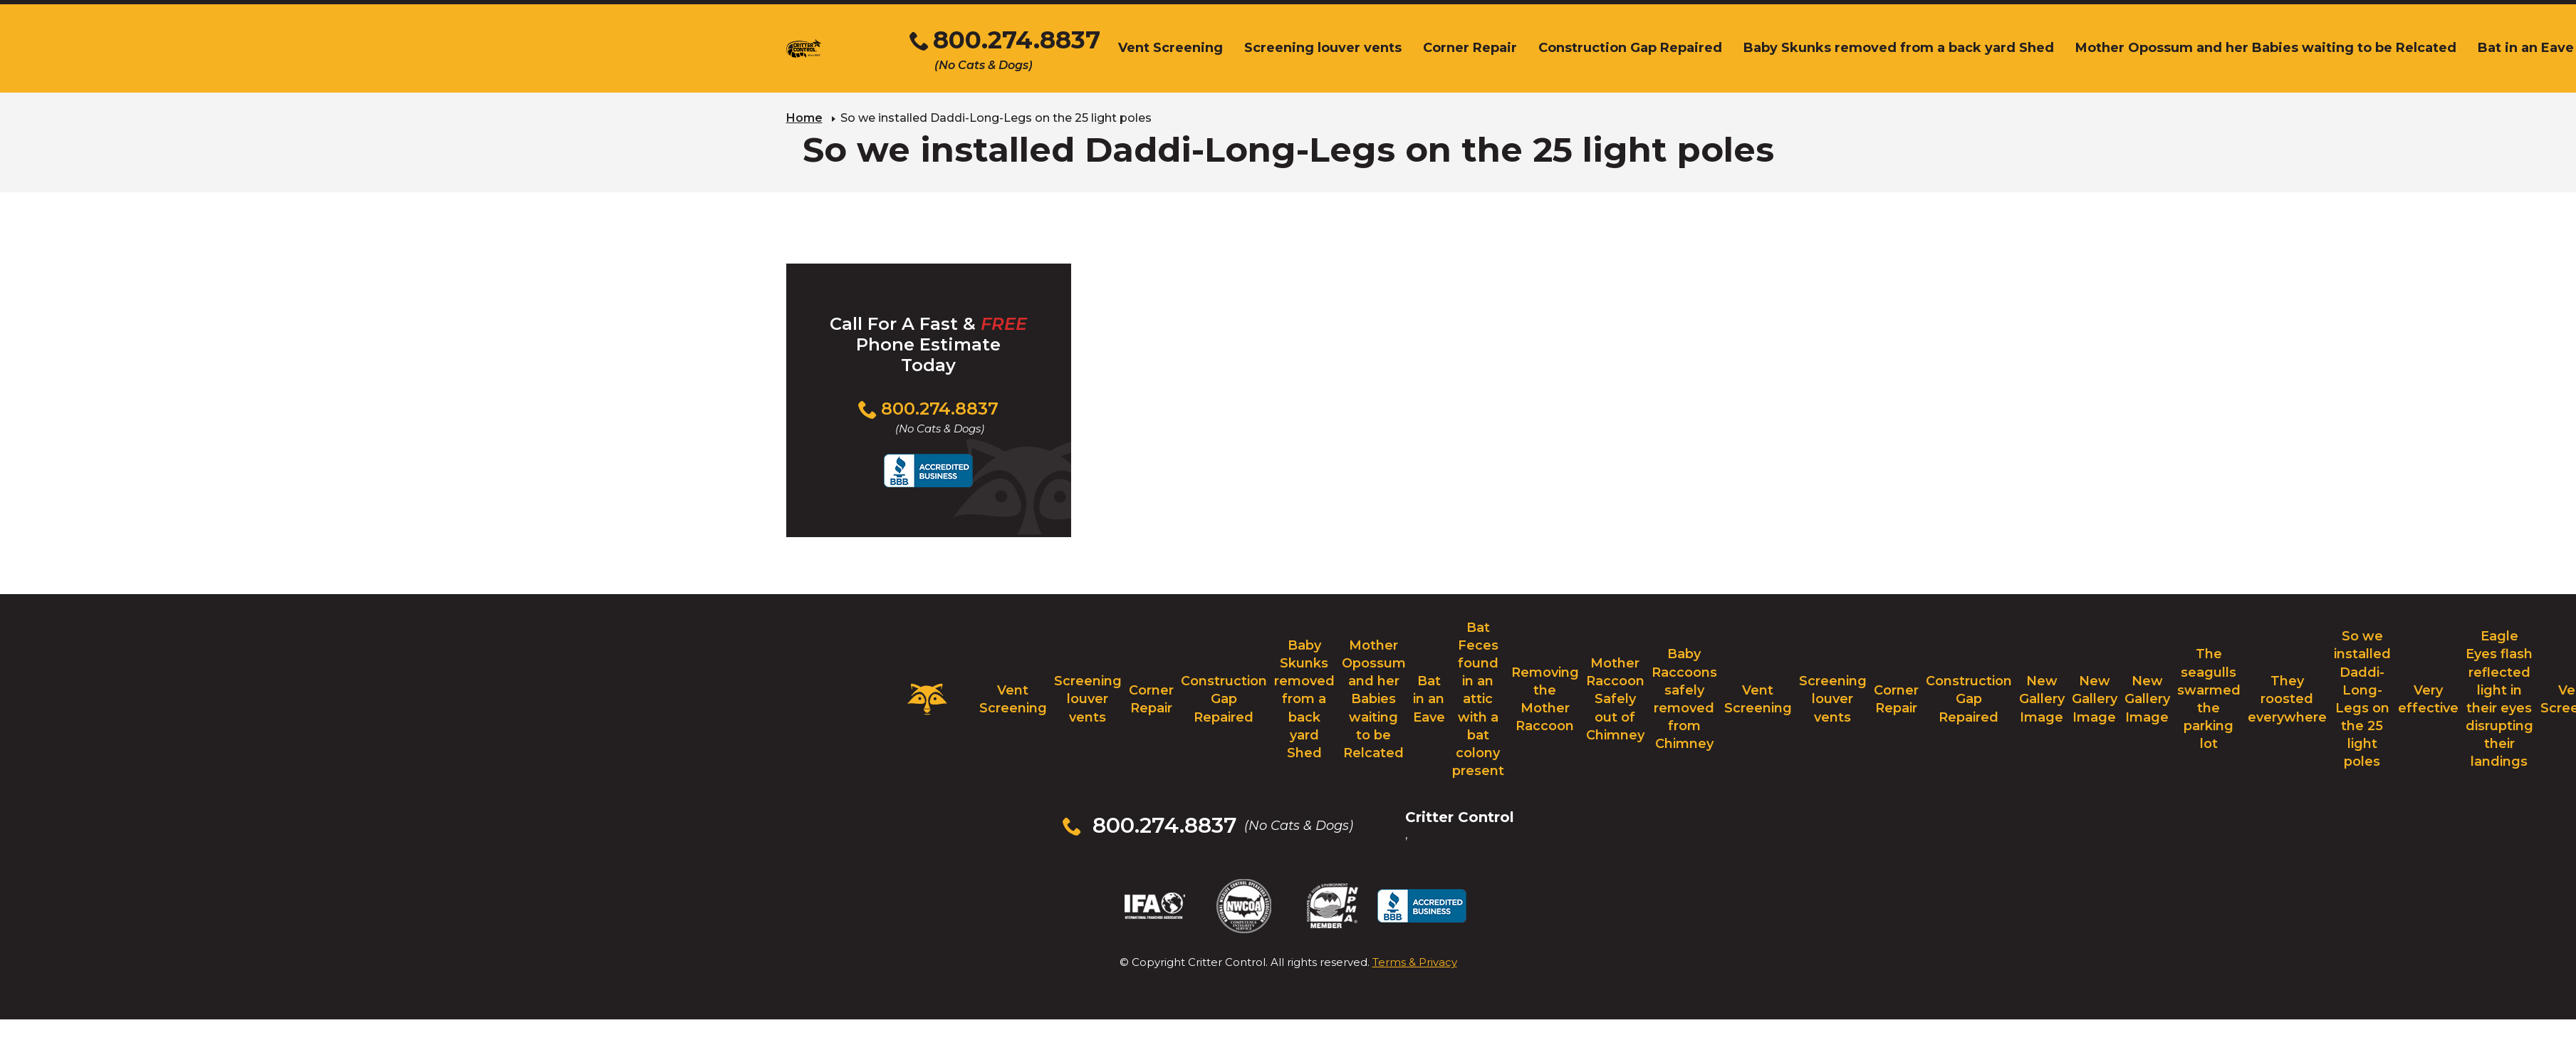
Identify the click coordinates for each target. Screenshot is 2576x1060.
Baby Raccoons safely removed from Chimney (1684, 699)
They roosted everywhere (2287, 698)
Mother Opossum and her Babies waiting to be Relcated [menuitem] (2265, 48)
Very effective (2428, 699)
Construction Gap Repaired (1224, 698)
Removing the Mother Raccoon (1545, 699)
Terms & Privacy (1414, 962)
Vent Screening (1013, 699)
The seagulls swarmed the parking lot (2209, 699)
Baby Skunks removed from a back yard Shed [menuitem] (1898, 48)
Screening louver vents (1088, 698)
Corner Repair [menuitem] (1470, 48)
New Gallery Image (2042, 698)
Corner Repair (1151, 699)
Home (804, 118)
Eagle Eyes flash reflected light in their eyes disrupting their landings (2499, 698)
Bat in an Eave (1429, 698)
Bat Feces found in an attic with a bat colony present (1478, 699)
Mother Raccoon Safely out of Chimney (1615, 699)
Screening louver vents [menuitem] (1323, 48)
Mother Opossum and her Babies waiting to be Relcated (1374, 699)
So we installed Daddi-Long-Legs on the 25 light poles (2362, 698)
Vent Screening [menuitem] (1170, 48)
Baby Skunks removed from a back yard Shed (1304, 699)
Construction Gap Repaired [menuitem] (1630, 48)
